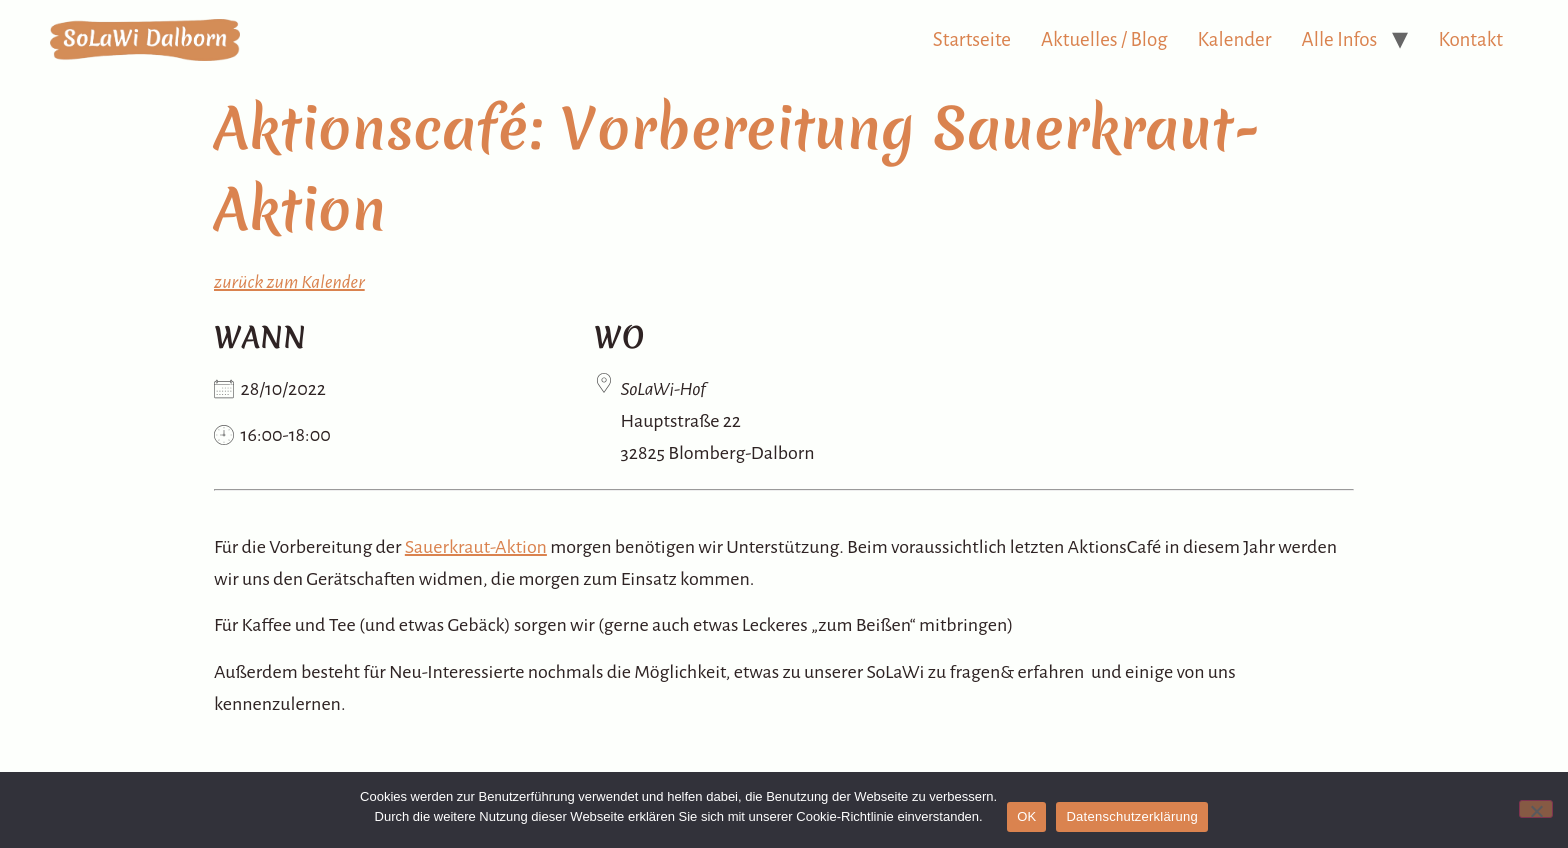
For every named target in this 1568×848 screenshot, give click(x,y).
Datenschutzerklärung (1131, 816)
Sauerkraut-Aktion (476, 547)
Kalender (1235, 39)
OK (1026, 816)
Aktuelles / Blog (1104, 39)
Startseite (972, 39)
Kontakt (1470, 39)
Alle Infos (1340, 39)
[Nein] (1536, 809)
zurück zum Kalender (289, 282)
